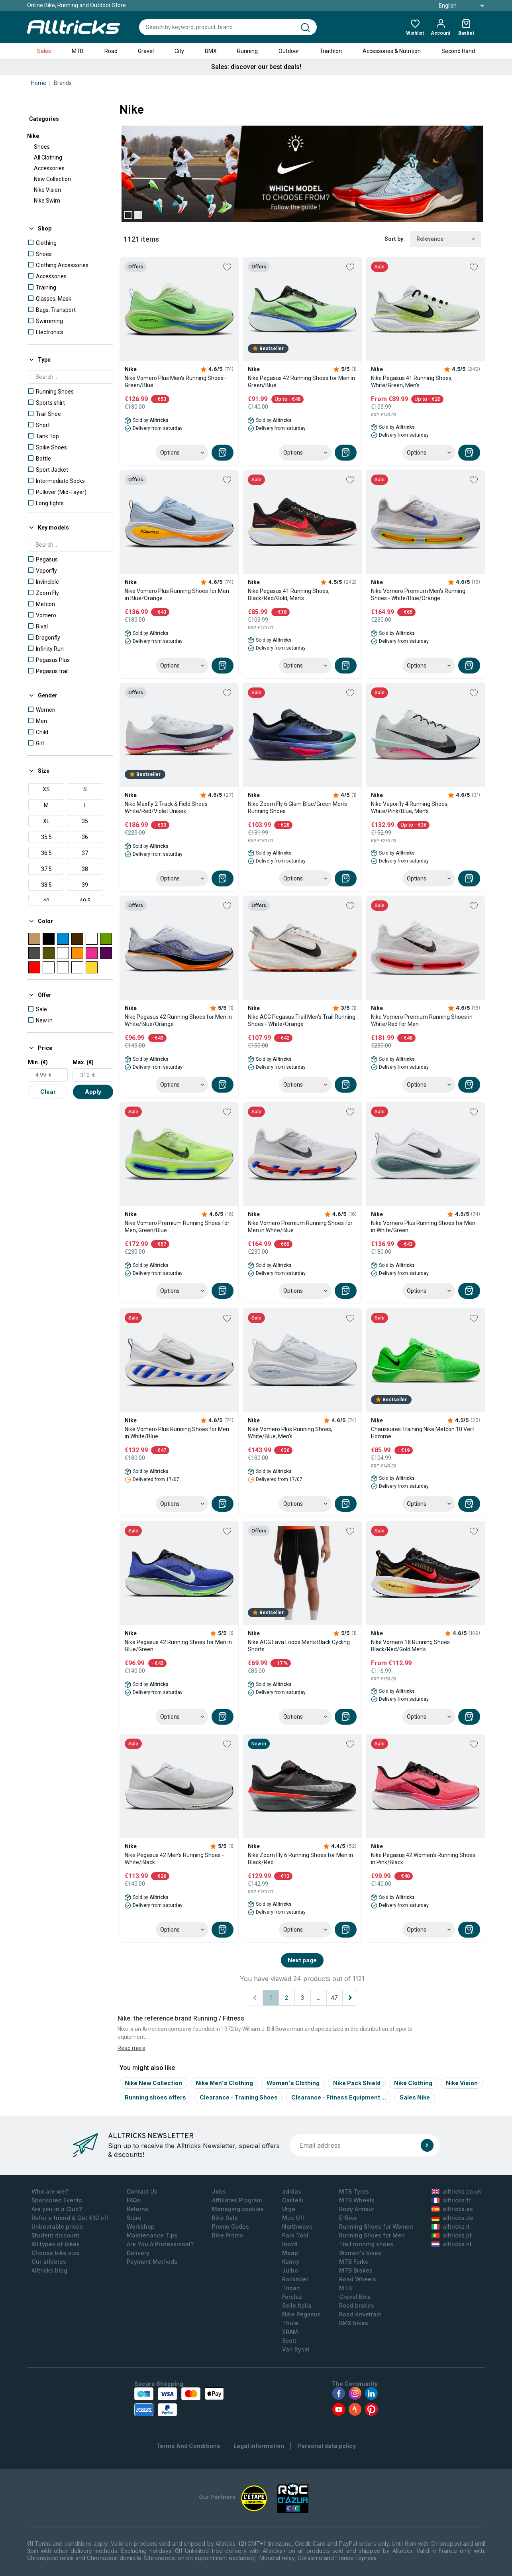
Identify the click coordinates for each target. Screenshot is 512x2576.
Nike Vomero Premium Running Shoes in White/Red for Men (422, 1020)
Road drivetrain (360, 2314)
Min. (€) (38, 1062)
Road (111, 51)
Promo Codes (230, 2226)
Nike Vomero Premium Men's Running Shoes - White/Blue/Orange (418, 594)
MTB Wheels (357, 2200)
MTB (78, 51)
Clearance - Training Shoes (239, 2097)
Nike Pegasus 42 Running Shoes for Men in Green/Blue (301, 381)
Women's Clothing (293, 2083)
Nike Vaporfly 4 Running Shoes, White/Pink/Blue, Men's (410, 807)
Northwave (297, 2226)
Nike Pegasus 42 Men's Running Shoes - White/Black (174, 1858)
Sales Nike (415, 2097)
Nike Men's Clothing (224, 2083)
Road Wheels (357, 2279)
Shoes (42, 147)
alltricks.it (451, 2226)
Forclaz (292, 2296)
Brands (63, 83)
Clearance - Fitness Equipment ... (338, 2097)
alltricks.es (452, 2209)
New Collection (52, 179)
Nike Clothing (413, 2083)
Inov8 (290, 2244)
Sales (44, 51)
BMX (211, 51)
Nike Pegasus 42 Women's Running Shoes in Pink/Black (423, 1858)
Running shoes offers (155, 2097)
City (179, 51)
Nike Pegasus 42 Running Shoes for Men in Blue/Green (178, 1645)
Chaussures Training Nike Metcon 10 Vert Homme (422, 1433)
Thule (290, 2323)
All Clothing (48, 157)
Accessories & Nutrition (392, 51)
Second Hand (458, 51)
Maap (290, 2252)
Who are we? (49, 2191)
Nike (33, 136)
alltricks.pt (452, 2235)
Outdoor (289, 51)
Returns (137, 2209)
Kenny (290, 2261)
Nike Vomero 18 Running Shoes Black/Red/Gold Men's (410, 1645)
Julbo (290, 2270)
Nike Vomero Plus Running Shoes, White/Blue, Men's (290, 1433)
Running (247, 51)
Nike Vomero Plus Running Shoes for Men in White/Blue (177, 1433)
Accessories (49, 168)
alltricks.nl (451, 2244)
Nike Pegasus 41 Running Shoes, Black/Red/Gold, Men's (289, 594)
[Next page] (350, 1997)
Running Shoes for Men (372, 2235)
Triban (291, 2288)
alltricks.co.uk (456, 2191)
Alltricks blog (49, 2270)
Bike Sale (225, 2217)
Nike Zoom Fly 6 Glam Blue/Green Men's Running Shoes (297, 807)
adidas (291, 2191)
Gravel (146, 51)
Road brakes (356, 2305)
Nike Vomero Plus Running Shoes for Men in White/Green (423, 1226)
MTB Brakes (356, 2270)
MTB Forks (353, 2261)
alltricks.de (452, 2217)
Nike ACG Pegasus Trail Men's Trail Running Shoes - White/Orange (301, 1020)
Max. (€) (83, 1062)
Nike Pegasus (301, 2314)
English (452, 5)
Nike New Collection (153, 2083)
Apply (93, 1091)
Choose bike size (55, 2252)
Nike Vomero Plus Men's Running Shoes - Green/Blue (176, 381)
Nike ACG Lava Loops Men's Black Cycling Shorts (299, 1645)
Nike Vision (47, 190)
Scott (289, 2340)
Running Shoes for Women (376, 2226)
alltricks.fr (451, 2200)
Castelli (292, 2200)
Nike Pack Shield (357, 2083)
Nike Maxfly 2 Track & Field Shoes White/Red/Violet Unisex (166, 807)
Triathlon (331, 51)
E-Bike (348, 2217)
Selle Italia (297, 2305)
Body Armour (356, 2209)
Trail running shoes (366, 2244)
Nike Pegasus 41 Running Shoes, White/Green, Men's (412, 381)
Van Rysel (296, 2349)
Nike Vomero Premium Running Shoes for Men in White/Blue (300, 1226)
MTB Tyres (354, 2191)
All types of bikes (55, 2244)
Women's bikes (360, 2252)
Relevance (445, 239)
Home (38, 83)
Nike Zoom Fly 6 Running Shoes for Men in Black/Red (300, 1858)
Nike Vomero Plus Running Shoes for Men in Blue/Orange (177, 594)
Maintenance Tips (152, 2235)
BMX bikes (353, 2323)
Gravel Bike (355, 2296)
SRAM (290, 2331)
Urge (288, 2209)
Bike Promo (227, 2235)
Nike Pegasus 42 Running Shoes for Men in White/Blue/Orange (178, 1020)
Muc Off (293, 2217)
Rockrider (295, 2279)
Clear (48, 1091)
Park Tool (295, 2235)
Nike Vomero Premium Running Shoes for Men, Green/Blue (177, 1226)
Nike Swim (47, 200)
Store (134, 2217)
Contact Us (142, 2191)
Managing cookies (238, 2209)
